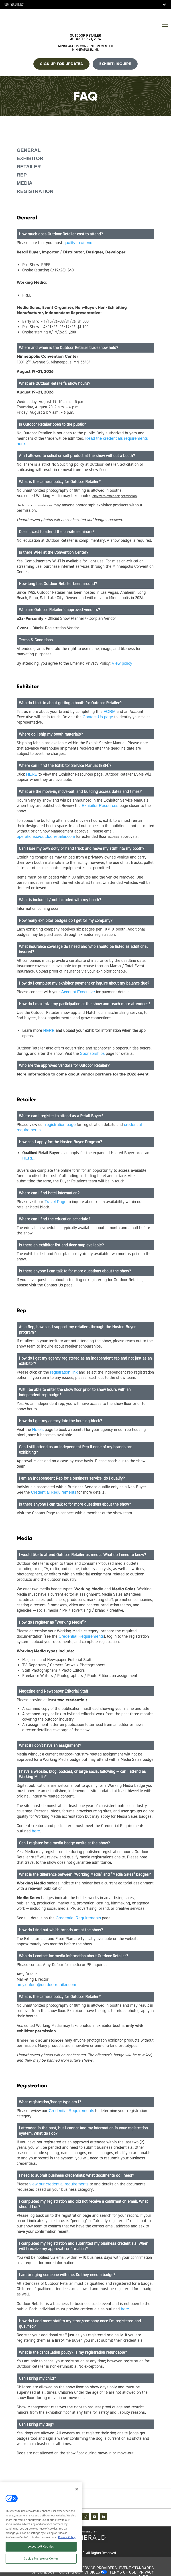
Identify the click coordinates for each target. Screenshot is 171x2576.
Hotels (38, 1429)
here (36, 1831)
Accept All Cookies (41, 2546)
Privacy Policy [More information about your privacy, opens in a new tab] (66, 2537)
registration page (60, 1124)
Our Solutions (14, 4)
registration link (64, 1372)
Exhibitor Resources (100, 805)
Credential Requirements (53, 1492)
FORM (110, 711)
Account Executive (78, 991)
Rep (22, 175)
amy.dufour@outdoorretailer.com (46, 1984)
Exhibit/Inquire (115, 63)
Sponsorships (92, 1053)
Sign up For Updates (61, 63)
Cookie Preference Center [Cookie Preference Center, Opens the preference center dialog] (41, 2558)
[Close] (76, 2489)
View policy (122, 663)
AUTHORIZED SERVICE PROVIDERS (86, 2568)
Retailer (29, 166)
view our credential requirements (59, 2184)
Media (25, 183)
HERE (31, 774)
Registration (35, 191)
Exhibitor (30, 158)
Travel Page (55, 1201)
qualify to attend (77, 242)
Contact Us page (98, 716)
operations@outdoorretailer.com (46, 836)
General (29, 150)
